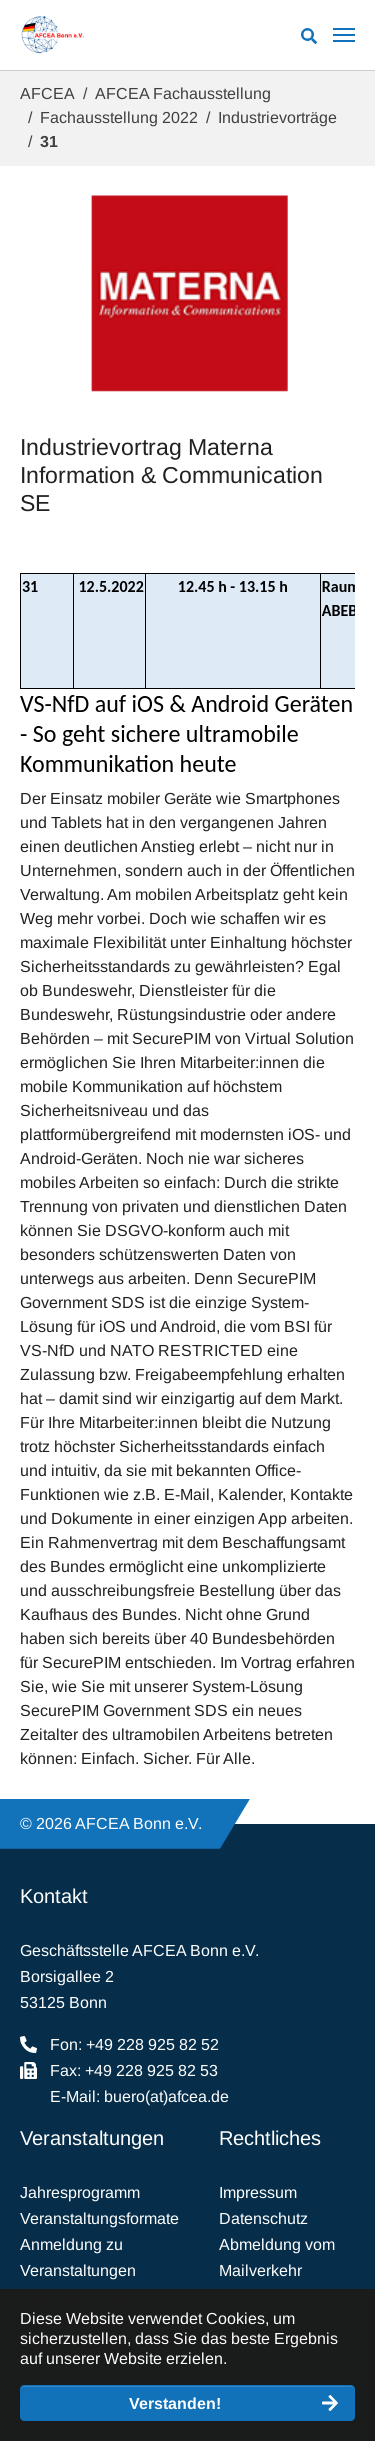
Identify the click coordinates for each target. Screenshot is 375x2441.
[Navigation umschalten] (344, 35)
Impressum (258, 2192)
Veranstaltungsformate (99, 2218)
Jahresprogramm (80, 2192)
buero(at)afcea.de (166, 2096)
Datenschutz (263, 2218)
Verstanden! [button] (175, 2403)
